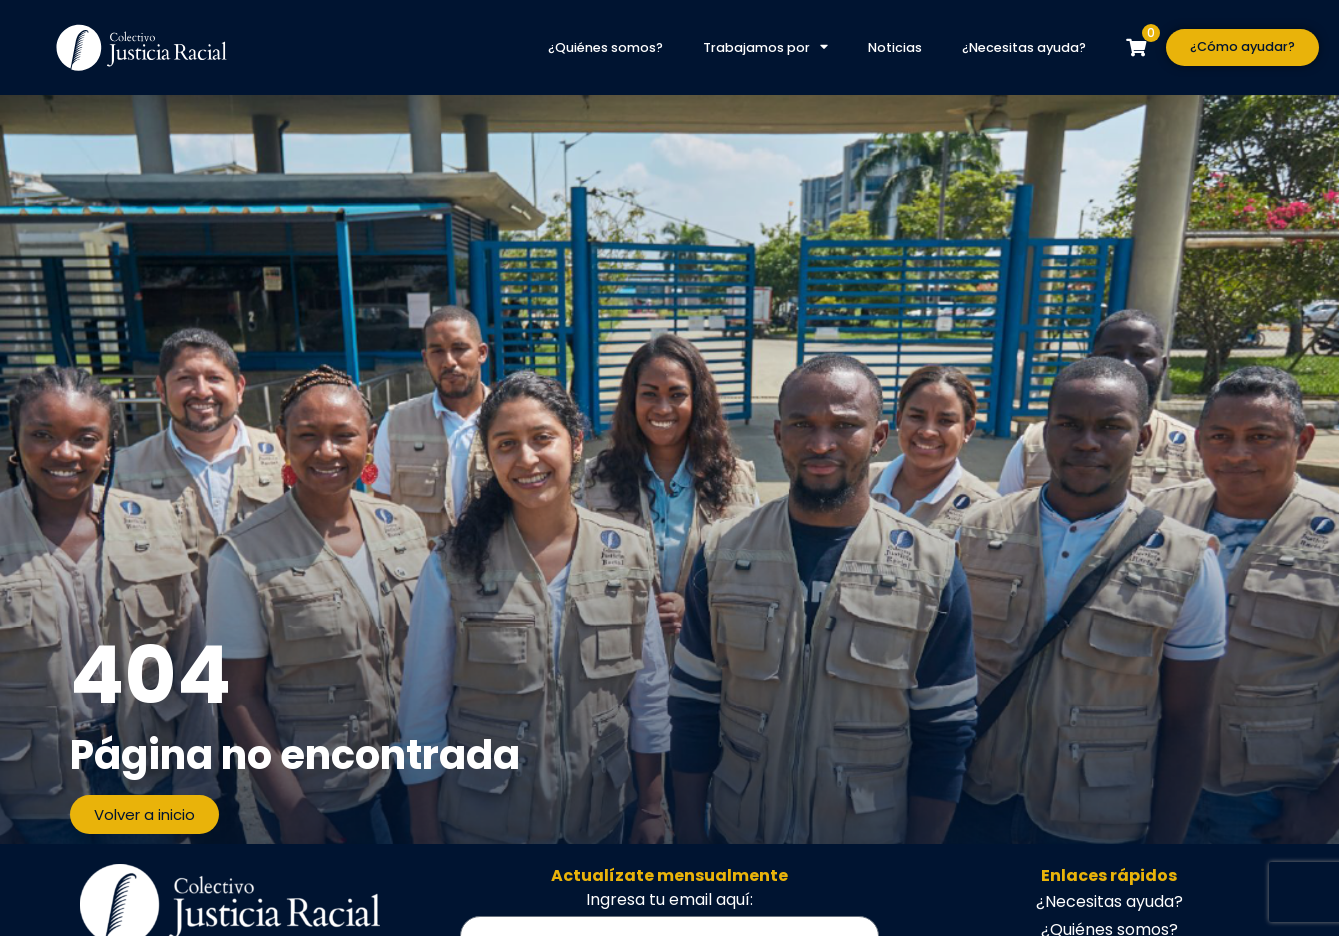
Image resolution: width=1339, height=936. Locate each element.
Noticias (895, 47)
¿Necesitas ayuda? (1024, 47)
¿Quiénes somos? (605, 47)
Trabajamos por (765, 47)
